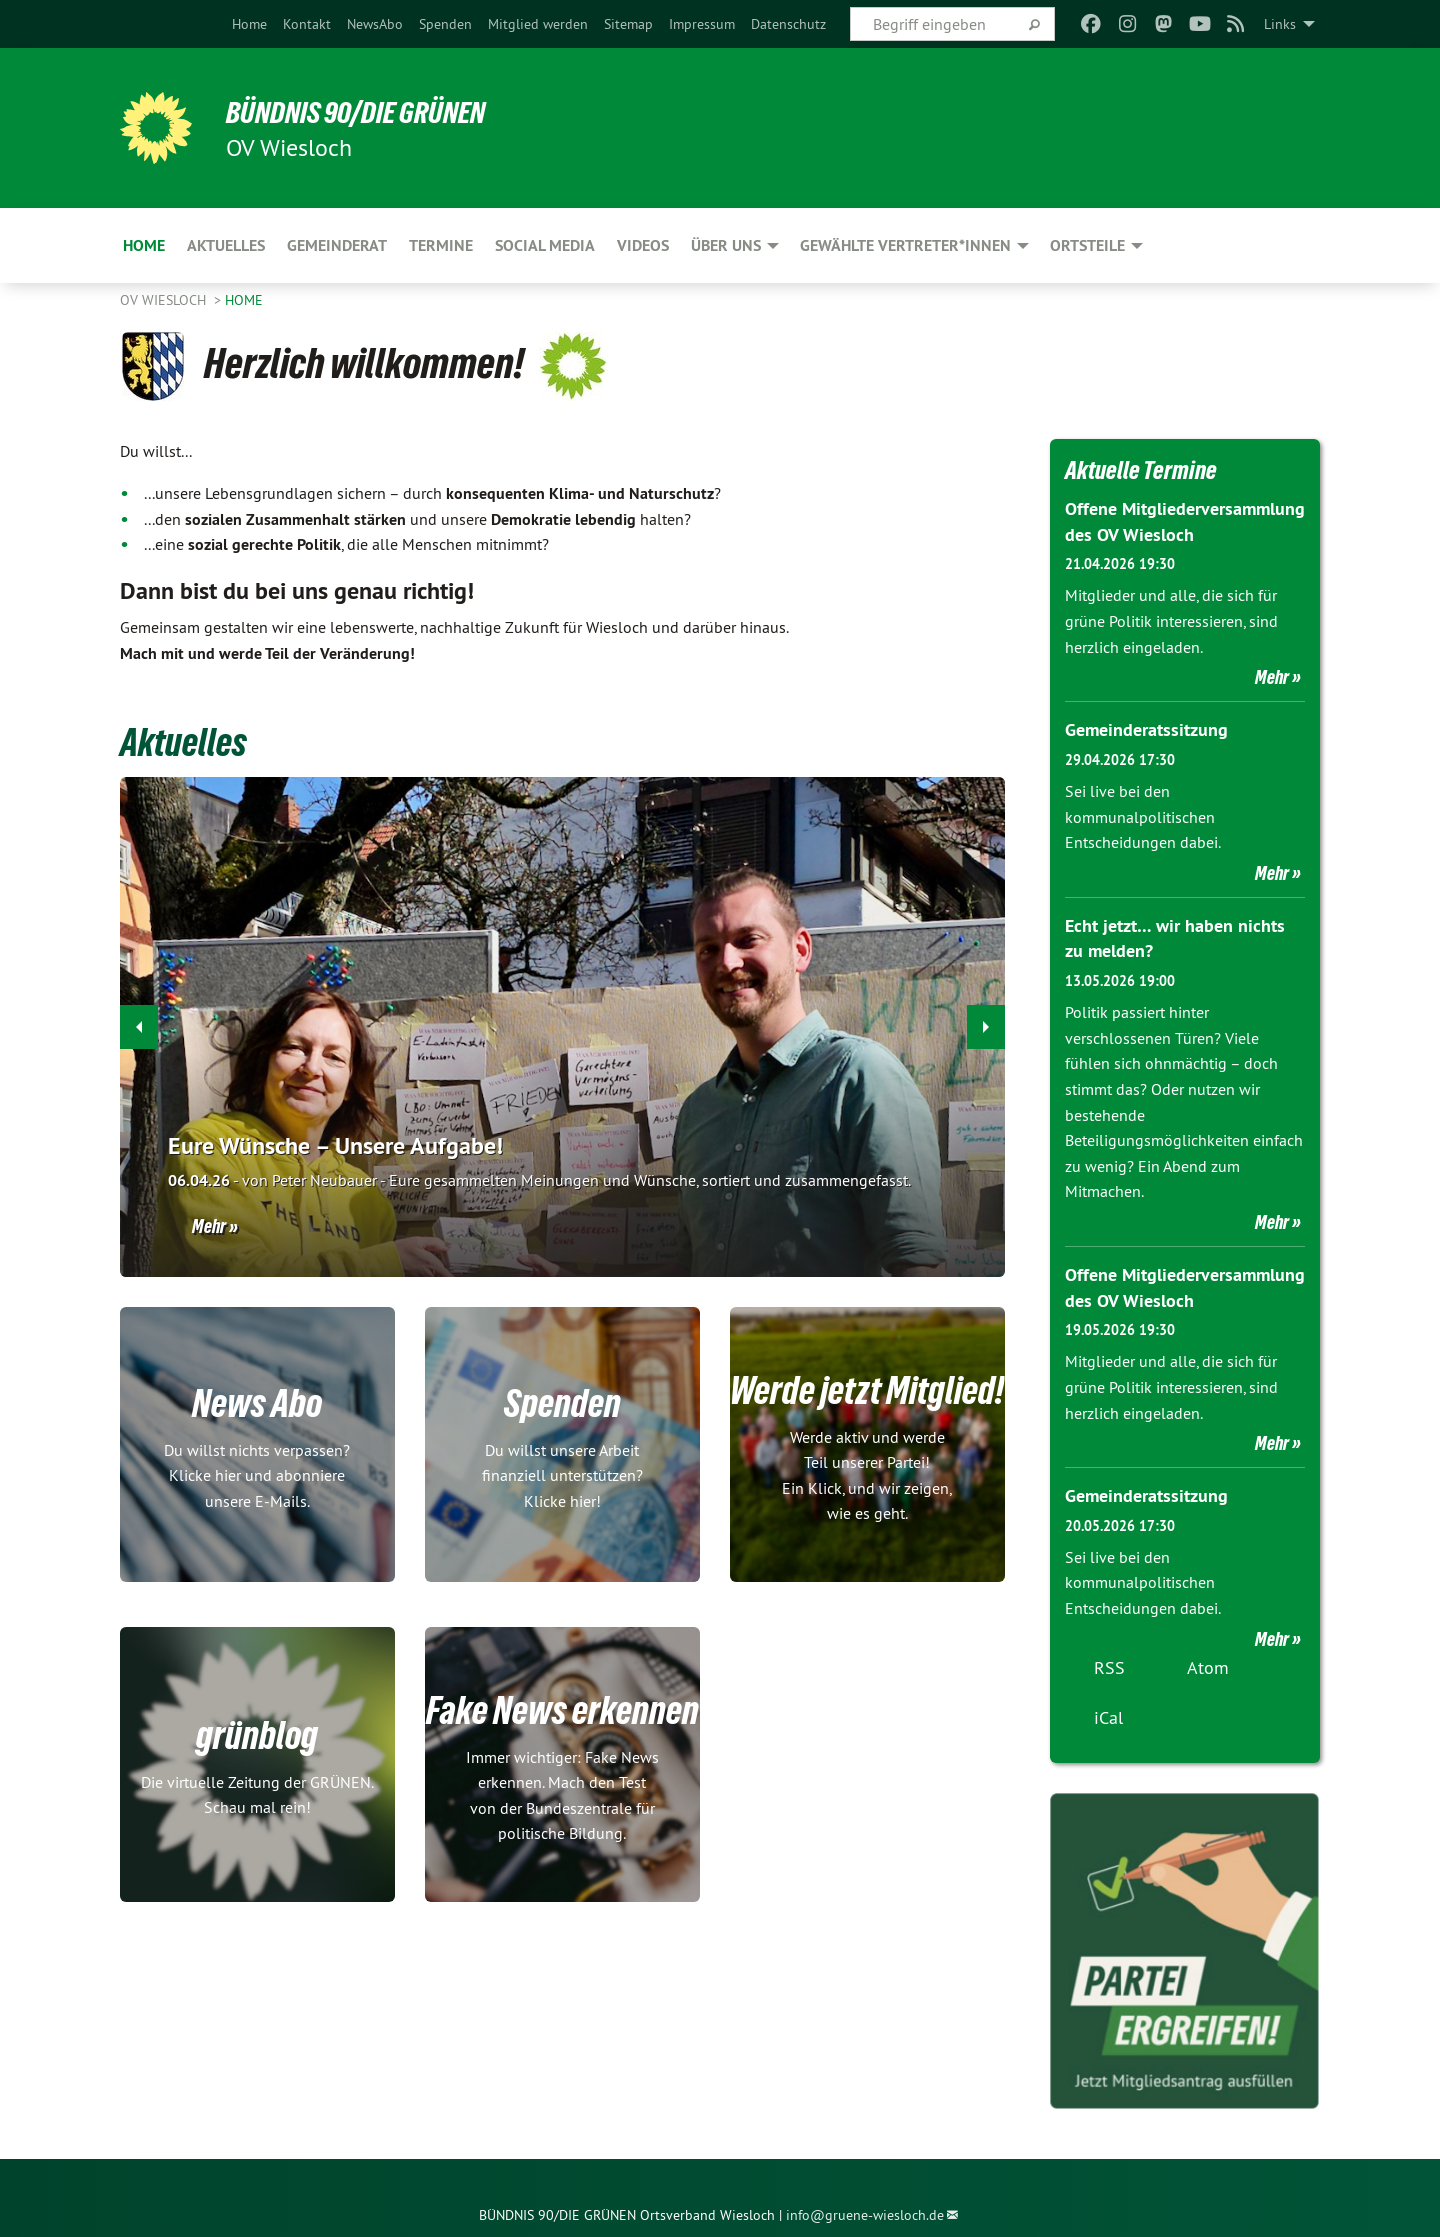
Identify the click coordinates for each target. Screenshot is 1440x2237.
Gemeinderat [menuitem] (337, 245)
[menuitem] (249, 24)
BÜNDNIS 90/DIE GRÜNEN (366, 112)
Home (249, 24)
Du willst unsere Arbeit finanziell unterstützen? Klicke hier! (562, 1474)
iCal (1108, 1712)
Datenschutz (788, 24)
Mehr (209, 1226)
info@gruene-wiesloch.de (865, 2211)
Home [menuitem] (144, 245)
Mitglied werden (538, 24)
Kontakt (307, 24)
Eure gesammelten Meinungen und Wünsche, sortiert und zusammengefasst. (539, 1180)
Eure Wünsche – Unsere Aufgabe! (335, 1145)
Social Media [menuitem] (545, 245)
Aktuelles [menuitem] (226, 245)
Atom (1208, 1662)
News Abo (257, 1401)
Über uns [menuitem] (726, 245)
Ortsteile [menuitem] (1087, 245)
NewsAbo (375, 24)
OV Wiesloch (165, 300)
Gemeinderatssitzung (1146, 728)
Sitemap (628, 24)
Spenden (445, 24)
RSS (1109, 1662)
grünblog (257, 1734)
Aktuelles (190, 741)
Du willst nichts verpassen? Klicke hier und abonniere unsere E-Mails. (257, 1474)
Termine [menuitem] (441, 245)
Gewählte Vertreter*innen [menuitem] (905, 245)
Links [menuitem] (1280, 24)
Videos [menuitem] (643, 245)
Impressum (702, 24)
